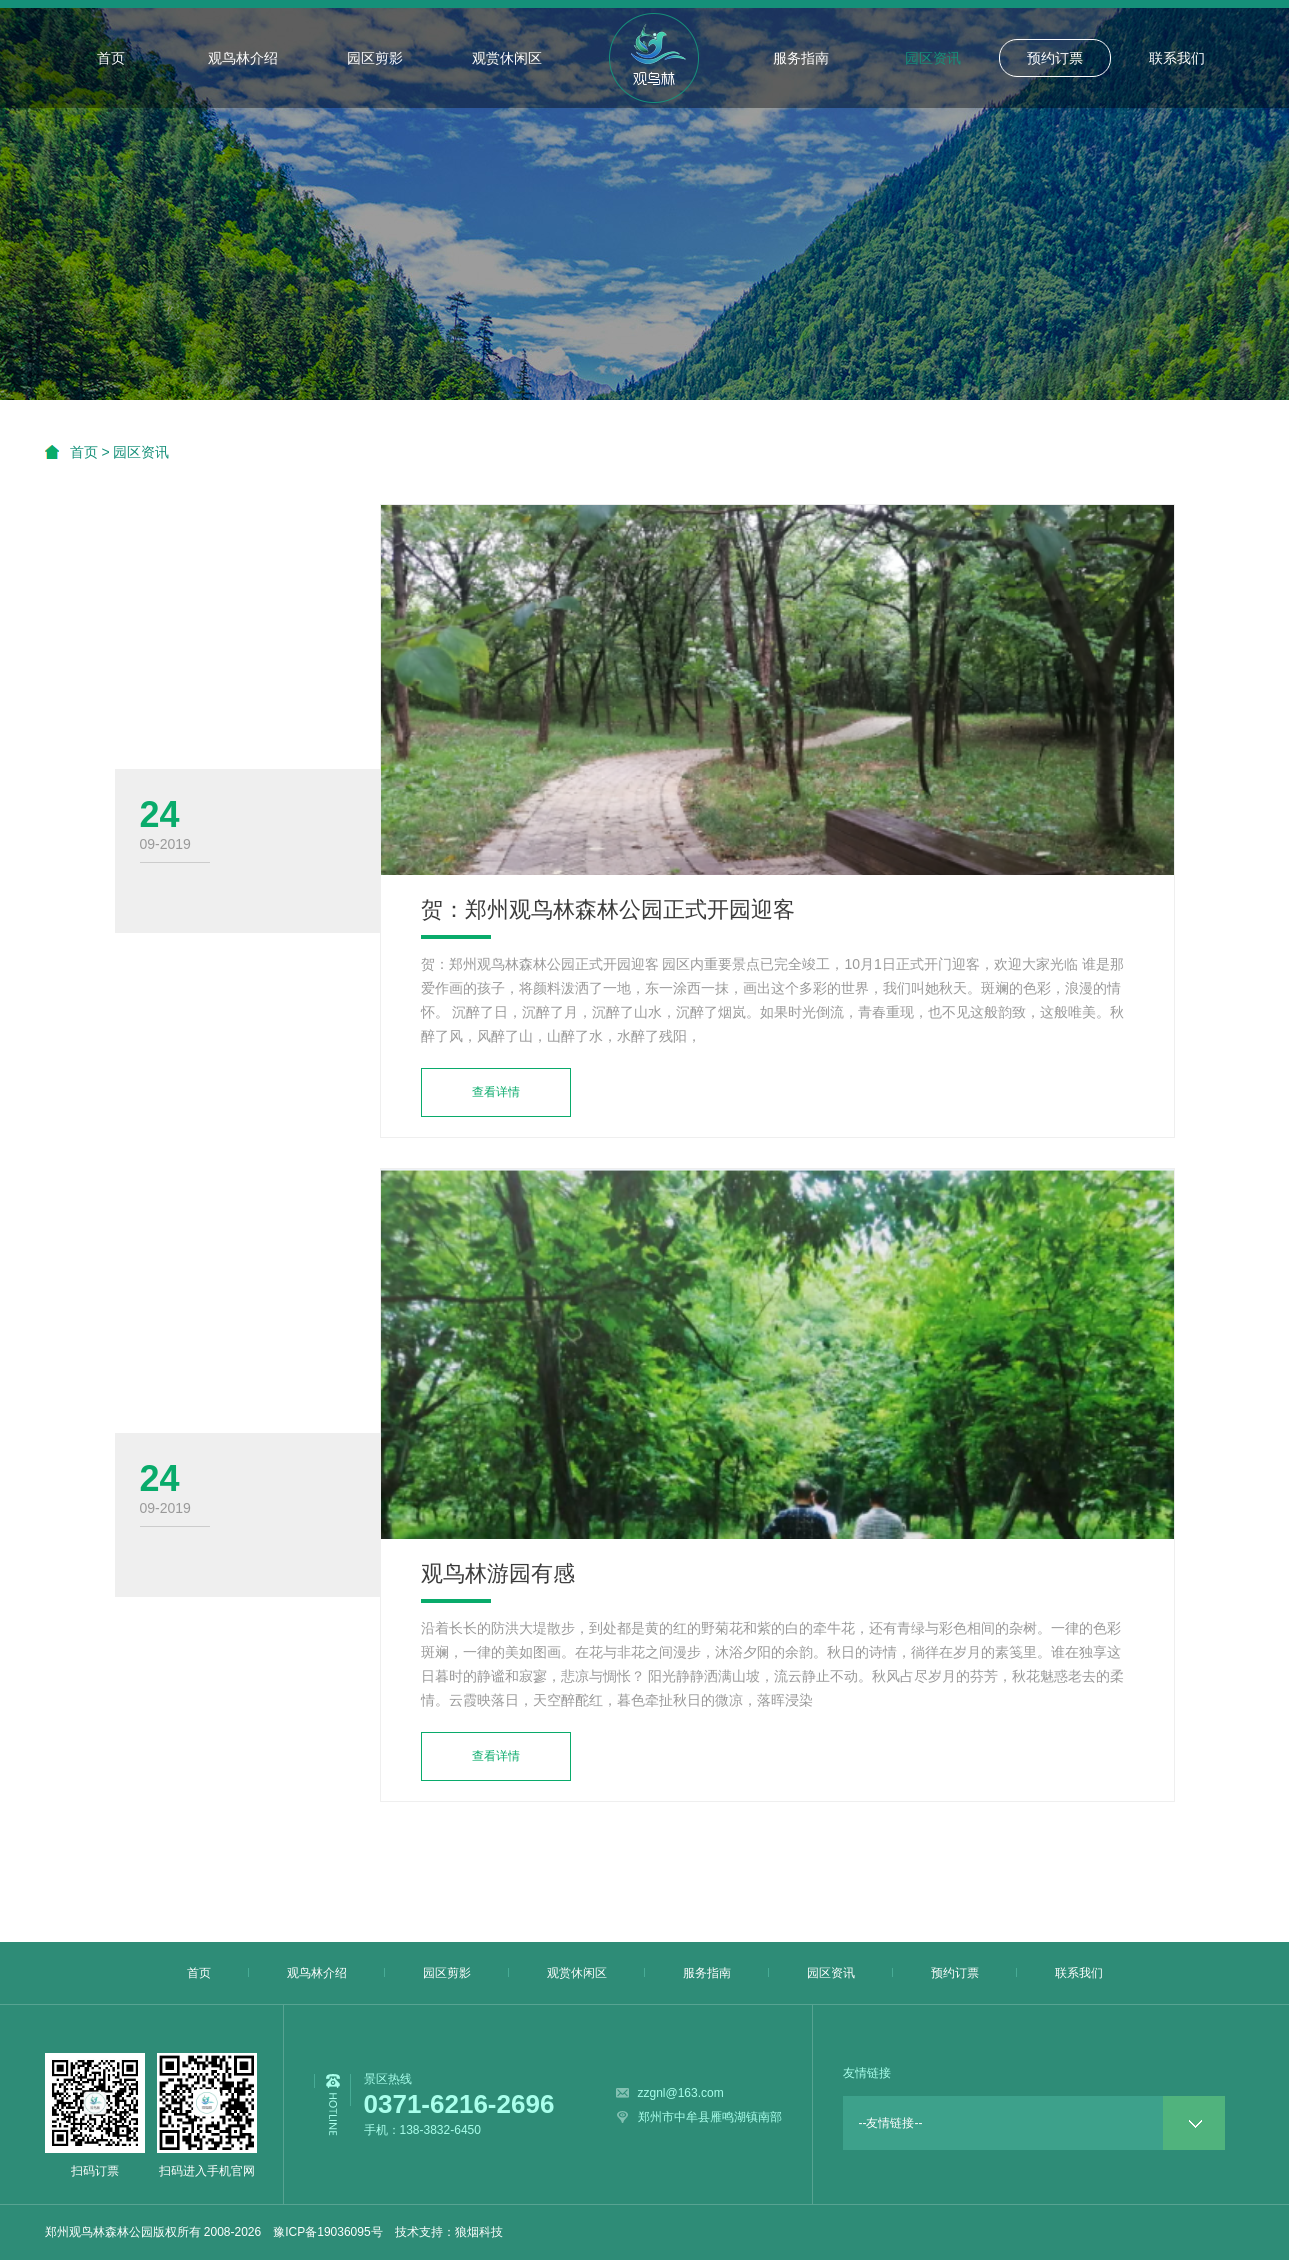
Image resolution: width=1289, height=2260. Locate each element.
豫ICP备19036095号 (327, 2232)
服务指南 (801, 58)
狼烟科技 (479, 2232)
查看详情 (496, 1092)
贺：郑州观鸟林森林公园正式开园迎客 (608, 909)
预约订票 (1055, 58)
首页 (111, 58)
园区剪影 (375, 58)
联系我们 (1177, 58)
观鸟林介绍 (243, 58)
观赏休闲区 (507, 58)
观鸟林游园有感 (498, 1573)
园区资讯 (933, 58)
